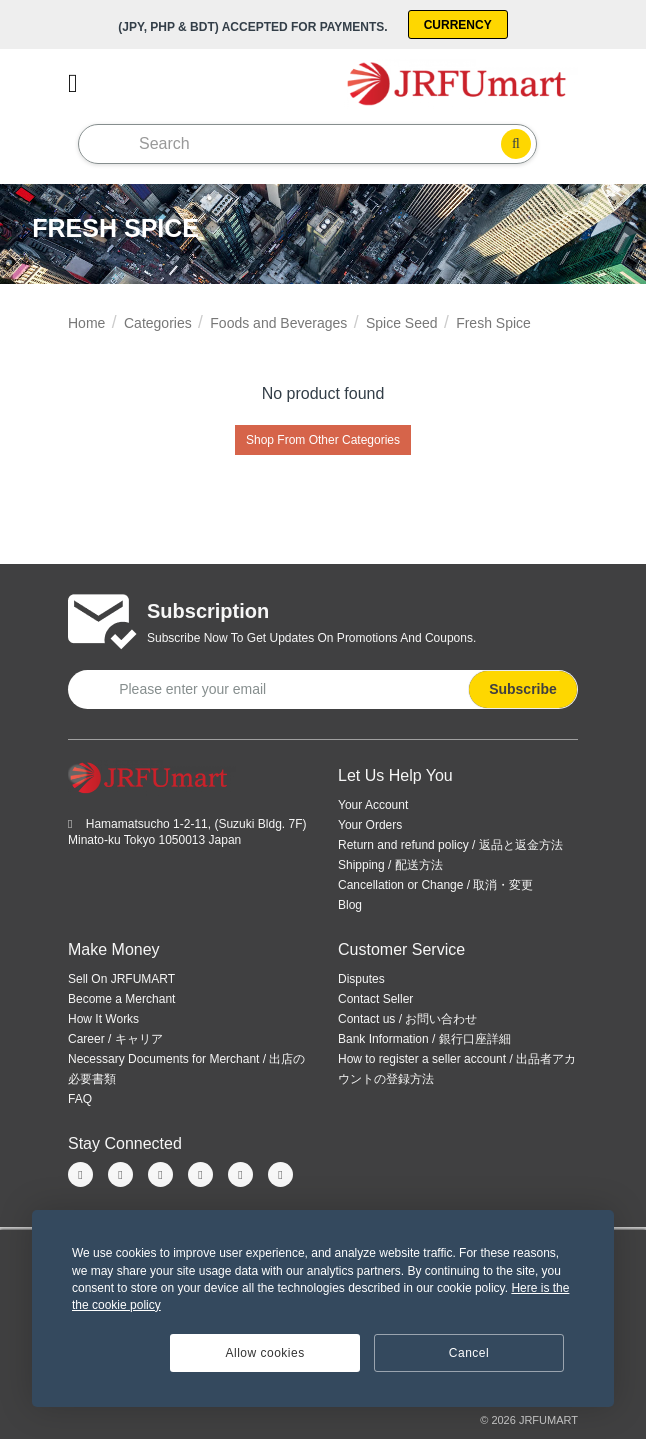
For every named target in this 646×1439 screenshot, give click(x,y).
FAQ (80, 1099)
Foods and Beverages (278, 323)
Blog (350, 905)
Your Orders (370, 825)
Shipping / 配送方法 (390, 865)
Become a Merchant (121, 999)
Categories (158, 323)
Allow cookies (265, 1353)
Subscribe (523, 689)
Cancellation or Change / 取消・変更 (435, 885)
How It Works (103, 1019)
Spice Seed (402, 323)
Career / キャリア (115, 1039)
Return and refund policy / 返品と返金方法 (450, 845)
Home (86, 323)
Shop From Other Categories (323, 440)
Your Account (373, 805)
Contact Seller (375, 999)
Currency (458, 25)
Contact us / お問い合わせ (407, 1019)
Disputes (361, 979)
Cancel (469, 1353)
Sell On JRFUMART (121, 979)
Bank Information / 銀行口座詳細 (424, 1039)
